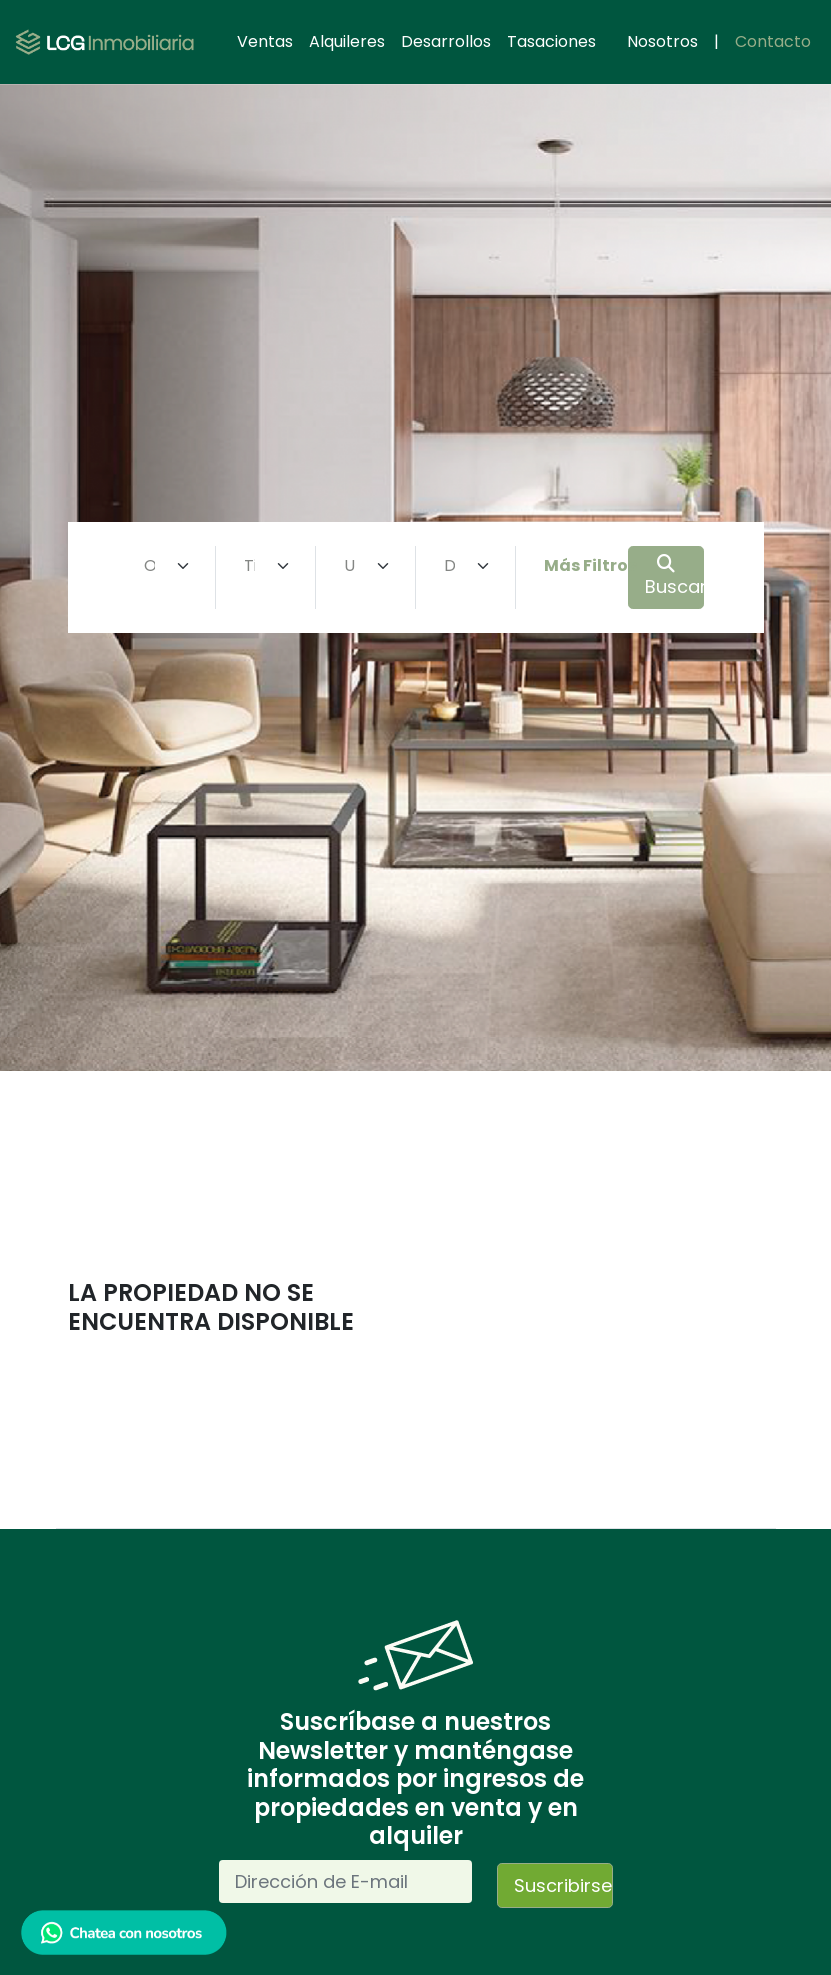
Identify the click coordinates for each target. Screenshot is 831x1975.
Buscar (674, 577)
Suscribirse (563, 1885)
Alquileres (347, 41)
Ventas (265, 41)
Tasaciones (551, 41)
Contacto (773, 41)
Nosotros (662, 41)
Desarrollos (446, 41)
